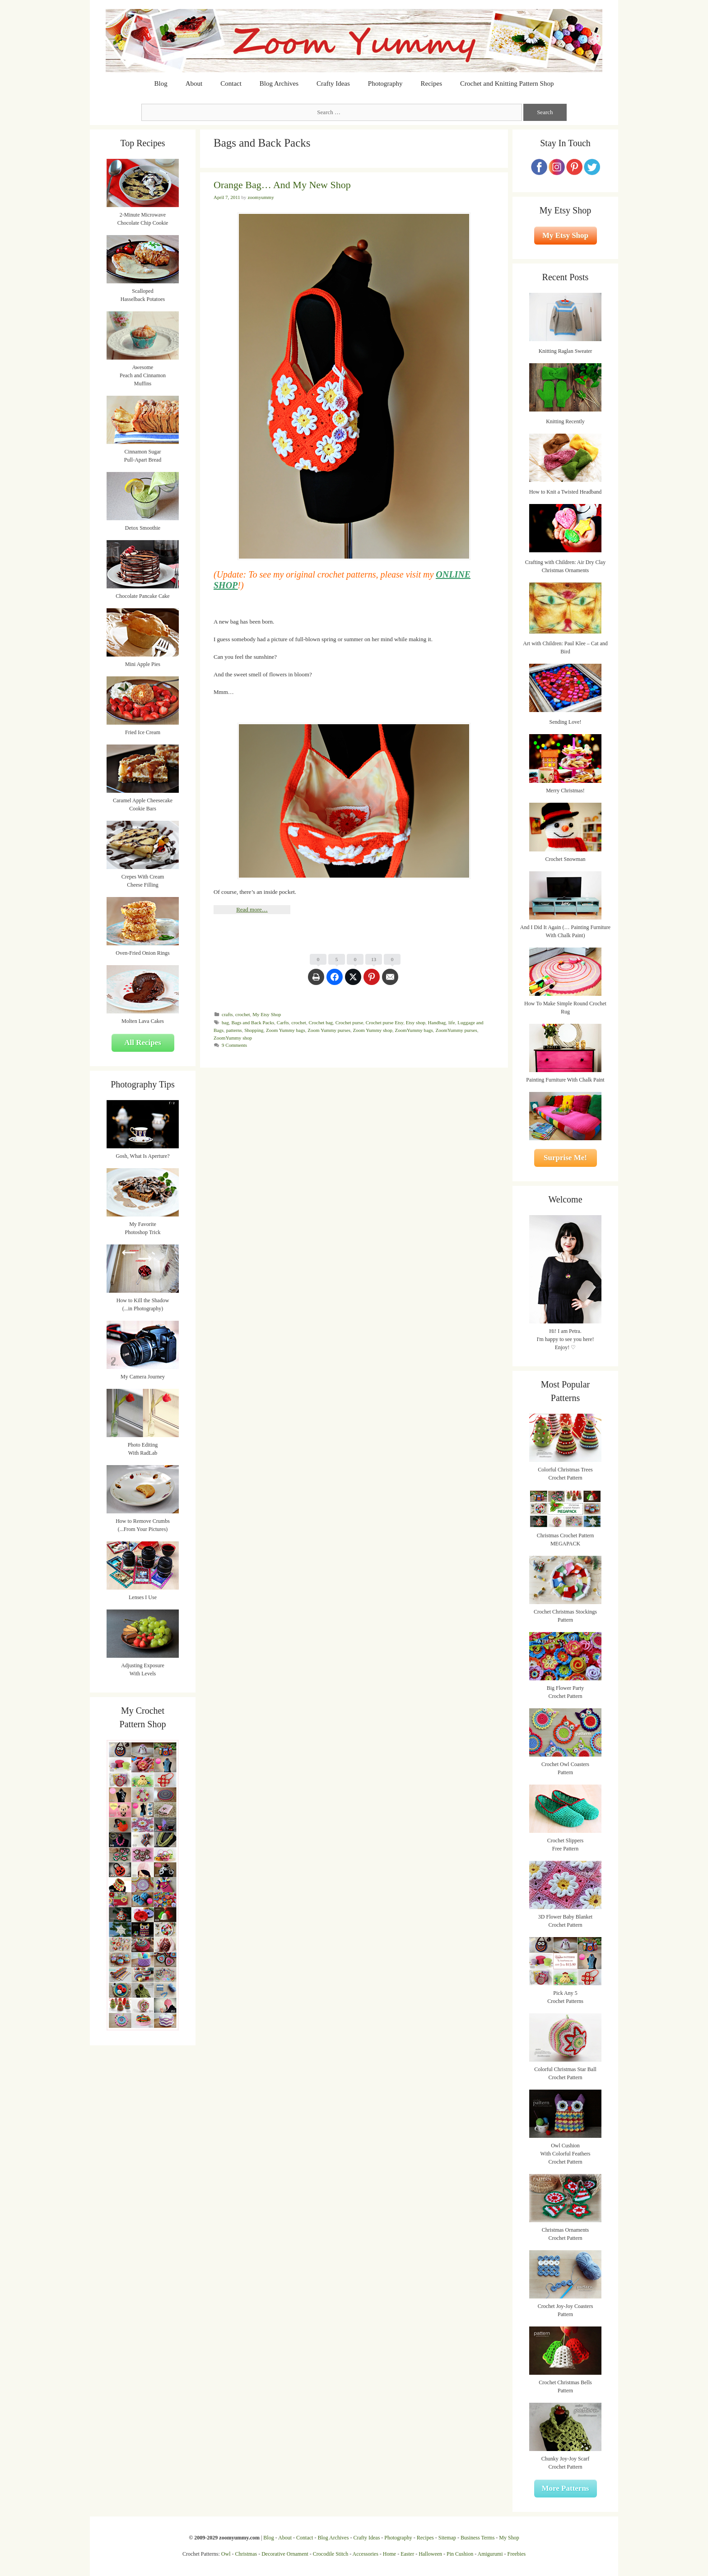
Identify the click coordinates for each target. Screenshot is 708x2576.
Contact (231, 83)
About (194, 83)
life (451, 1022)
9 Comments (234, 1045)
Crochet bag (320, 1022)
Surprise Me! (565, 1157)
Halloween (430, 2554)
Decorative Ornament (284, 2554)
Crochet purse (349, 1022)
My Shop (509, 2537)
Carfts (283, 1022)
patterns (234, 1030)
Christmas (246, 2554)
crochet (242, 1014)
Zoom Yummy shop (372, 1030)
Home (389, 2554)
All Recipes (142, 1042)
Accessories (365, 2554)
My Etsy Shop (266, 1014)
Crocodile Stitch (330, 2554)
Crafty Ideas (333, 83)
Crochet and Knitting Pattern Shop (507, 83)
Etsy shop (415, 1022)
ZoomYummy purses (456, 1030)
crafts (227, 1014)
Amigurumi (490, 2554)
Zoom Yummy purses (328, 1030)
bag (225, 1022)
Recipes (431, 83)
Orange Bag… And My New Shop (282, 184)
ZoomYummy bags (414, 1030)
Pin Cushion (460, 2554)
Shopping (253, 1030)
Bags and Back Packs (252, 1022)
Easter (407, 2554)
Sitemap (447, 2537)
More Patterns (565, 2488)
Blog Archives (279, 83)
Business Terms (477, 2537)
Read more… (252, 909)
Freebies (516, 2554)
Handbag (437, 1022)
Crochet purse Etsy (384, 1022)
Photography (385, 83)
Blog (161, 83)
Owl (226, 2554)
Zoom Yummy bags (285, 1030)
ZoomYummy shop (233, 1038)
